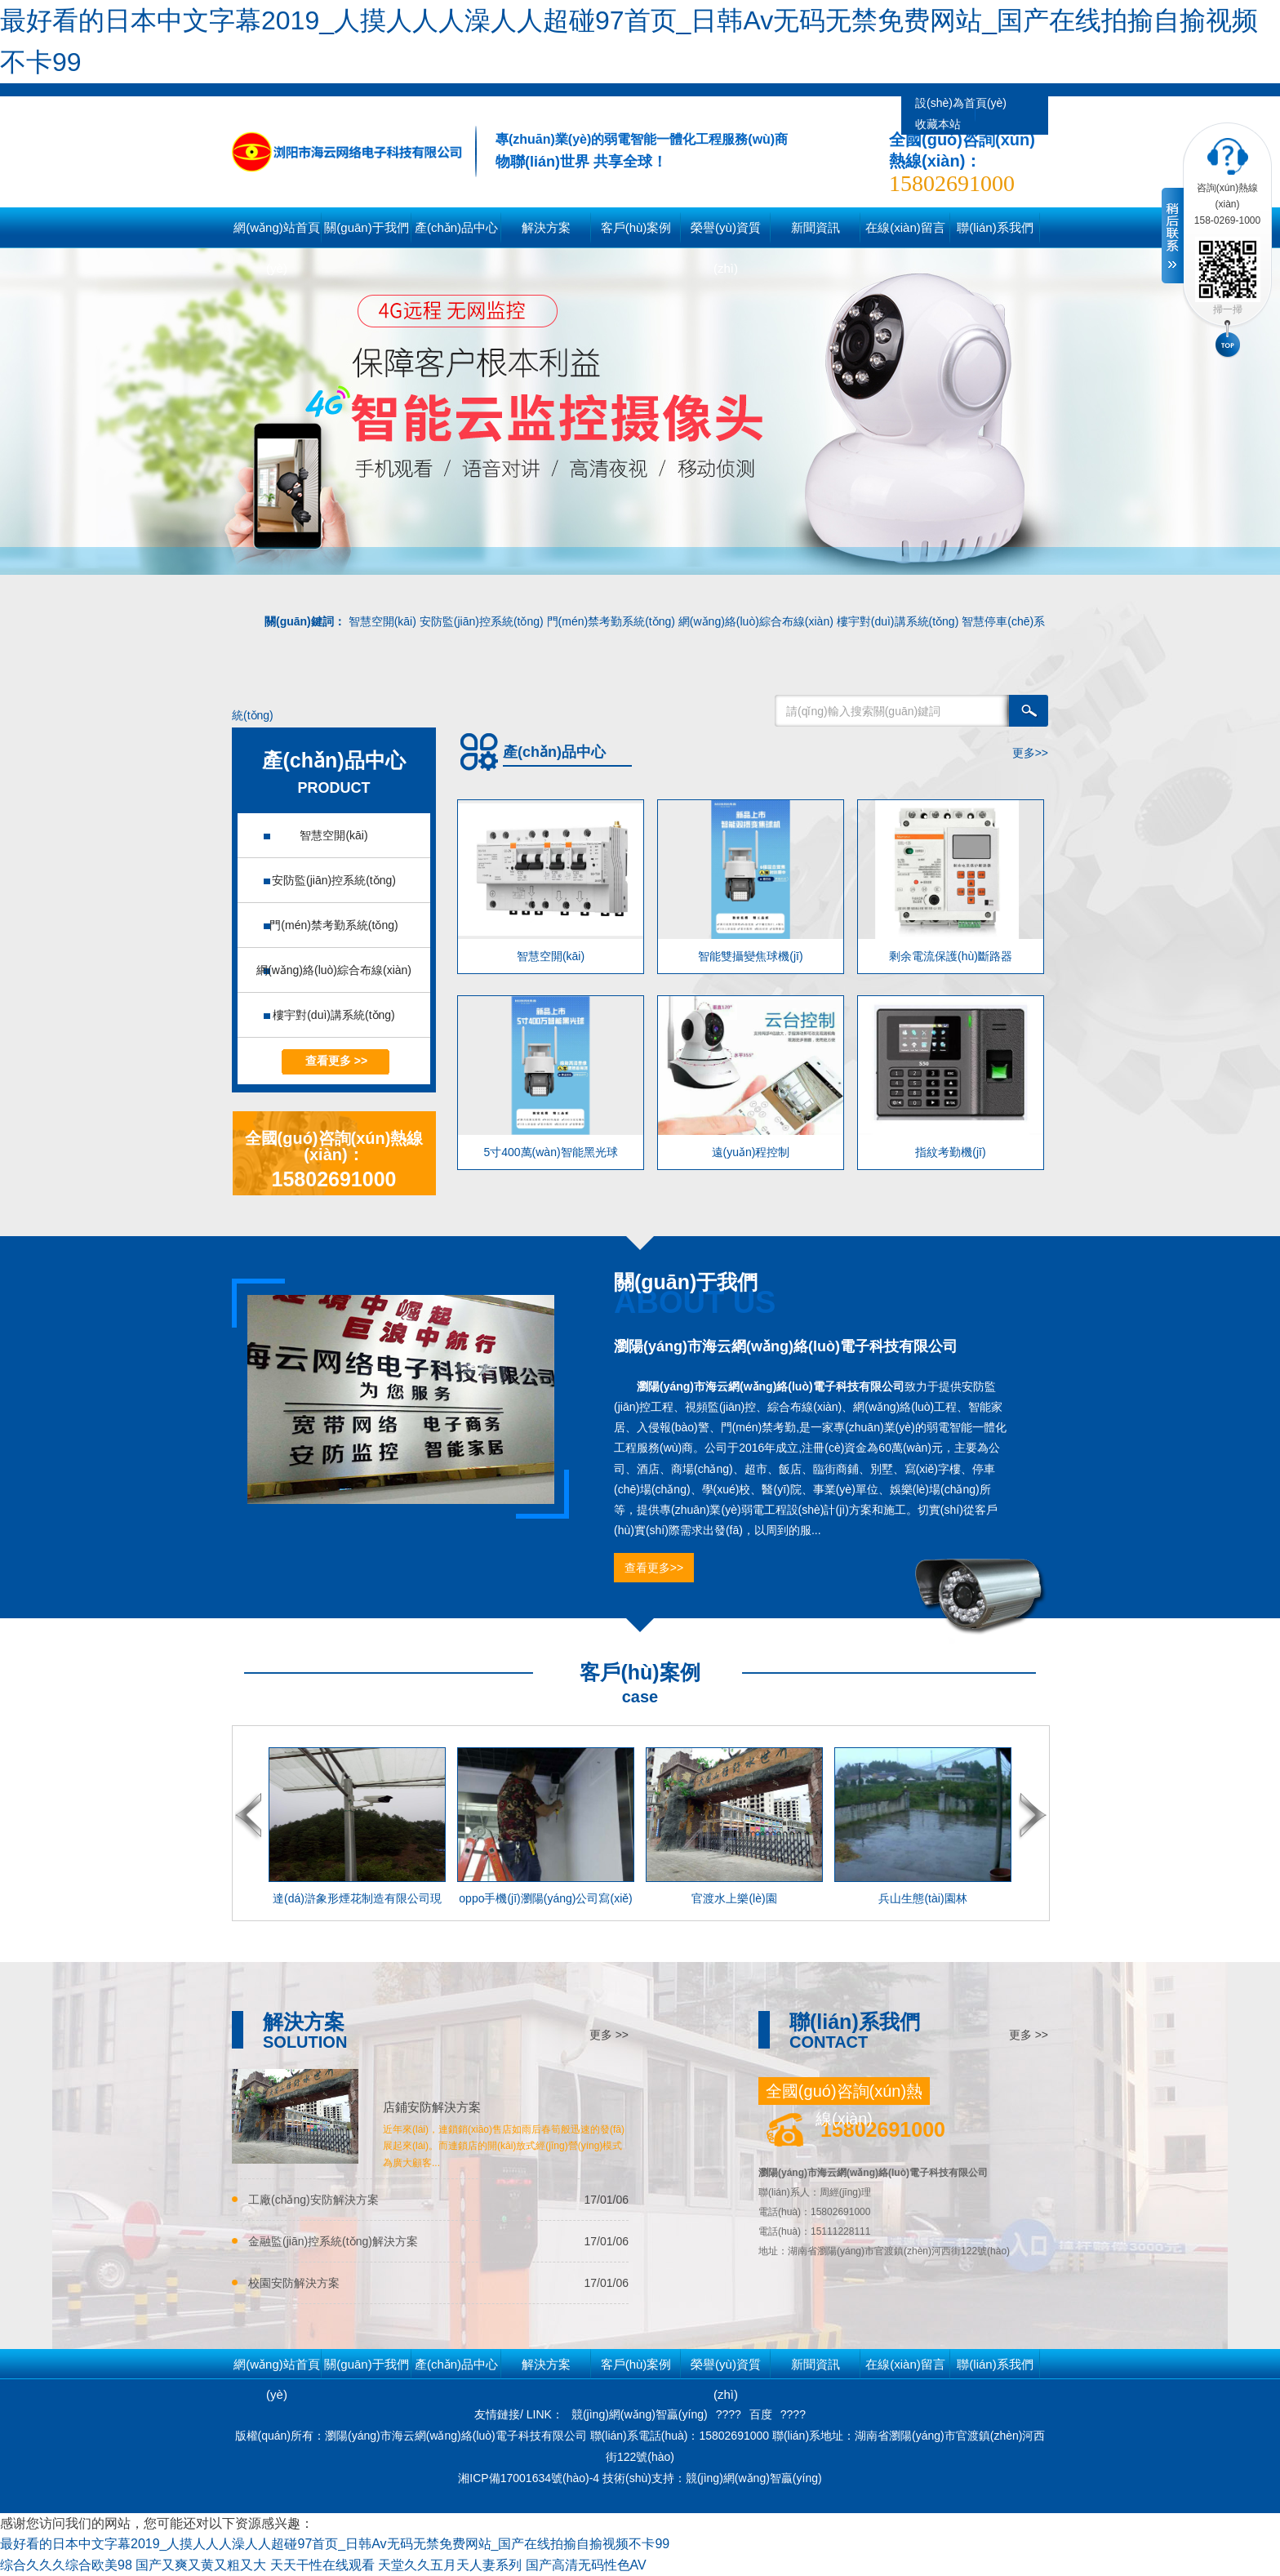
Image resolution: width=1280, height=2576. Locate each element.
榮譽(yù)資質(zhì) (726, 2368)
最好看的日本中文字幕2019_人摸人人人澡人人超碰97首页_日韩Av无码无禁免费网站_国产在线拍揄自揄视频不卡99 (334, 2544)
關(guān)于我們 (366, 2364)
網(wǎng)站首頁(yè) (276, 234)
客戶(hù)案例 (636, 2364)
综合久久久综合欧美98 (66, 2565)
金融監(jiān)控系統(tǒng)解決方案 (333, 2241)
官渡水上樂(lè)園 (733, 1898)
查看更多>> (653, 1567)
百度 (760, 2414)
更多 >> (609, 2034)
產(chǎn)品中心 (456, 2364)
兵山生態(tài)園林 (922, 1898)
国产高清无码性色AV (586, 2565)
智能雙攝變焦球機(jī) (750, 956)
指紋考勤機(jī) (950, 1152)
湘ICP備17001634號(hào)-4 (530, 2478)
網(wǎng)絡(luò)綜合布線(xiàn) (755, 621)
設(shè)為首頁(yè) (961, 102)
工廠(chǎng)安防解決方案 (313, 2199)
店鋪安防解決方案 (432, 2107)
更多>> (1030, 752)
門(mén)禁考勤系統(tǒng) (611, 621)
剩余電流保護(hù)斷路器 (950, 956)
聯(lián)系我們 (995, 2364)
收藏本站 (938, 124)
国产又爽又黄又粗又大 (201, 2565)
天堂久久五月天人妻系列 (450, 2565)
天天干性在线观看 (322, 2565)
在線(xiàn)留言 (905, 2364)
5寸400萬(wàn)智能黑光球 (550, 1152)
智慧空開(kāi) (382, 621)
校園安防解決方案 (294, 2282)
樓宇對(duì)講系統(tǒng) (898, 621)
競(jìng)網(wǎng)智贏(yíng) (639, 2414)
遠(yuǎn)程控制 (751, 1152)
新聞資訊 (815, 2364)
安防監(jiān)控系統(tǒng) (482, 621)
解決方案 (546, 2364)
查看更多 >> (336, 1060)
